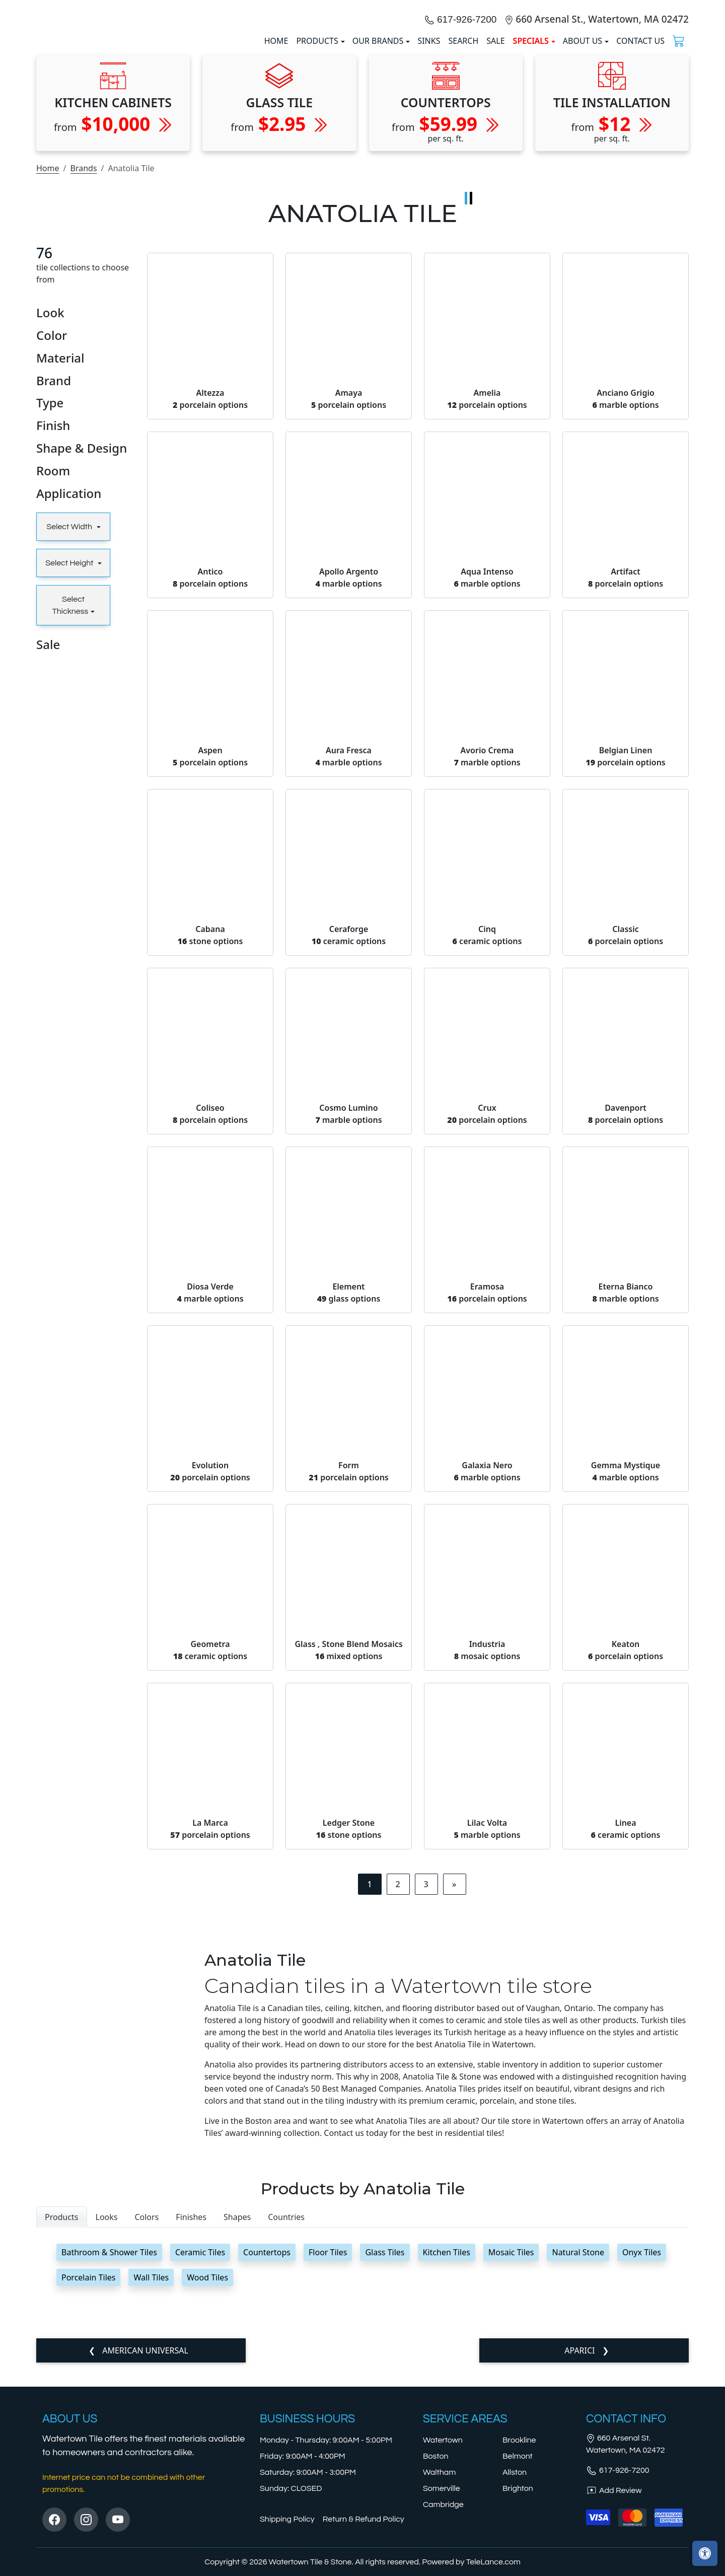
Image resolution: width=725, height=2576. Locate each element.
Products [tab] (62, 2424)
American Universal (144, 2557)
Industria (487, 1857)
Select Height (70, 770)
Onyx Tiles (641, 2459)
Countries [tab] (286, 2424)
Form (349, 1678)
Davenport (625, 1320)
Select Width (70, 734)
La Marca (210, 2035)
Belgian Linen (626, 963)
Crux (487, 1320)
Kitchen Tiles (446, 2459)
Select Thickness (70, 813)
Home (47, 375)
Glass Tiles (384, 2459)
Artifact (625, 784)
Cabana (210, 1142)
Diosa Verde (210, 1499)
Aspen (210, 963)
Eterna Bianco (625, 1499)
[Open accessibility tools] (704, 2553)
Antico (210, 784)
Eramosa (487, 1499)
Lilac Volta (487, 2035)
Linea (626, 2035)
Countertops (267, 2459)
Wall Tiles (151, 2484)
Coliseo (210, 1320)
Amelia (487, 605)
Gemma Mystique (625, 1678)
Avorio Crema (487, 963)
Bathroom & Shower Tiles (109, 2459)
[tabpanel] (362, 2472)
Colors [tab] (146, 2424)
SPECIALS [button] (531, 144)
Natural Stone (578, 2459)
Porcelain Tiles (88, 2484)
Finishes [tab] (191, 2424)
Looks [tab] (107, 2424)
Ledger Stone (349, 2035)
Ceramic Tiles (200, 2459)
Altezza (210, 605)
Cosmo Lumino (348, 1320)
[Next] (454, 2091)
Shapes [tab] (237, 2424)
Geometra (210, 1857)
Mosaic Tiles (511, 2459)
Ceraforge (349, 1142)
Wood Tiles (207, 2484)
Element (349, 1499)
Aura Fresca (348, 963)
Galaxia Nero (487, 1678)
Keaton (625, 1857)
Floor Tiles (328, 2459)
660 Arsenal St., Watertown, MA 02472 (602, 122)
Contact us (640, 144)
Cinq (487, 1142)
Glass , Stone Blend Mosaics (348, 1857)
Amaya (348, 605)
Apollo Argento (348, 784)
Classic (625, 1142)
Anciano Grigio (625, 605)
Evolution (210, 1678)
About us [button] (582, 144)
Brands (83, 375)
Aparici (580, 2557)
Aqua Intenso (487, 784)
